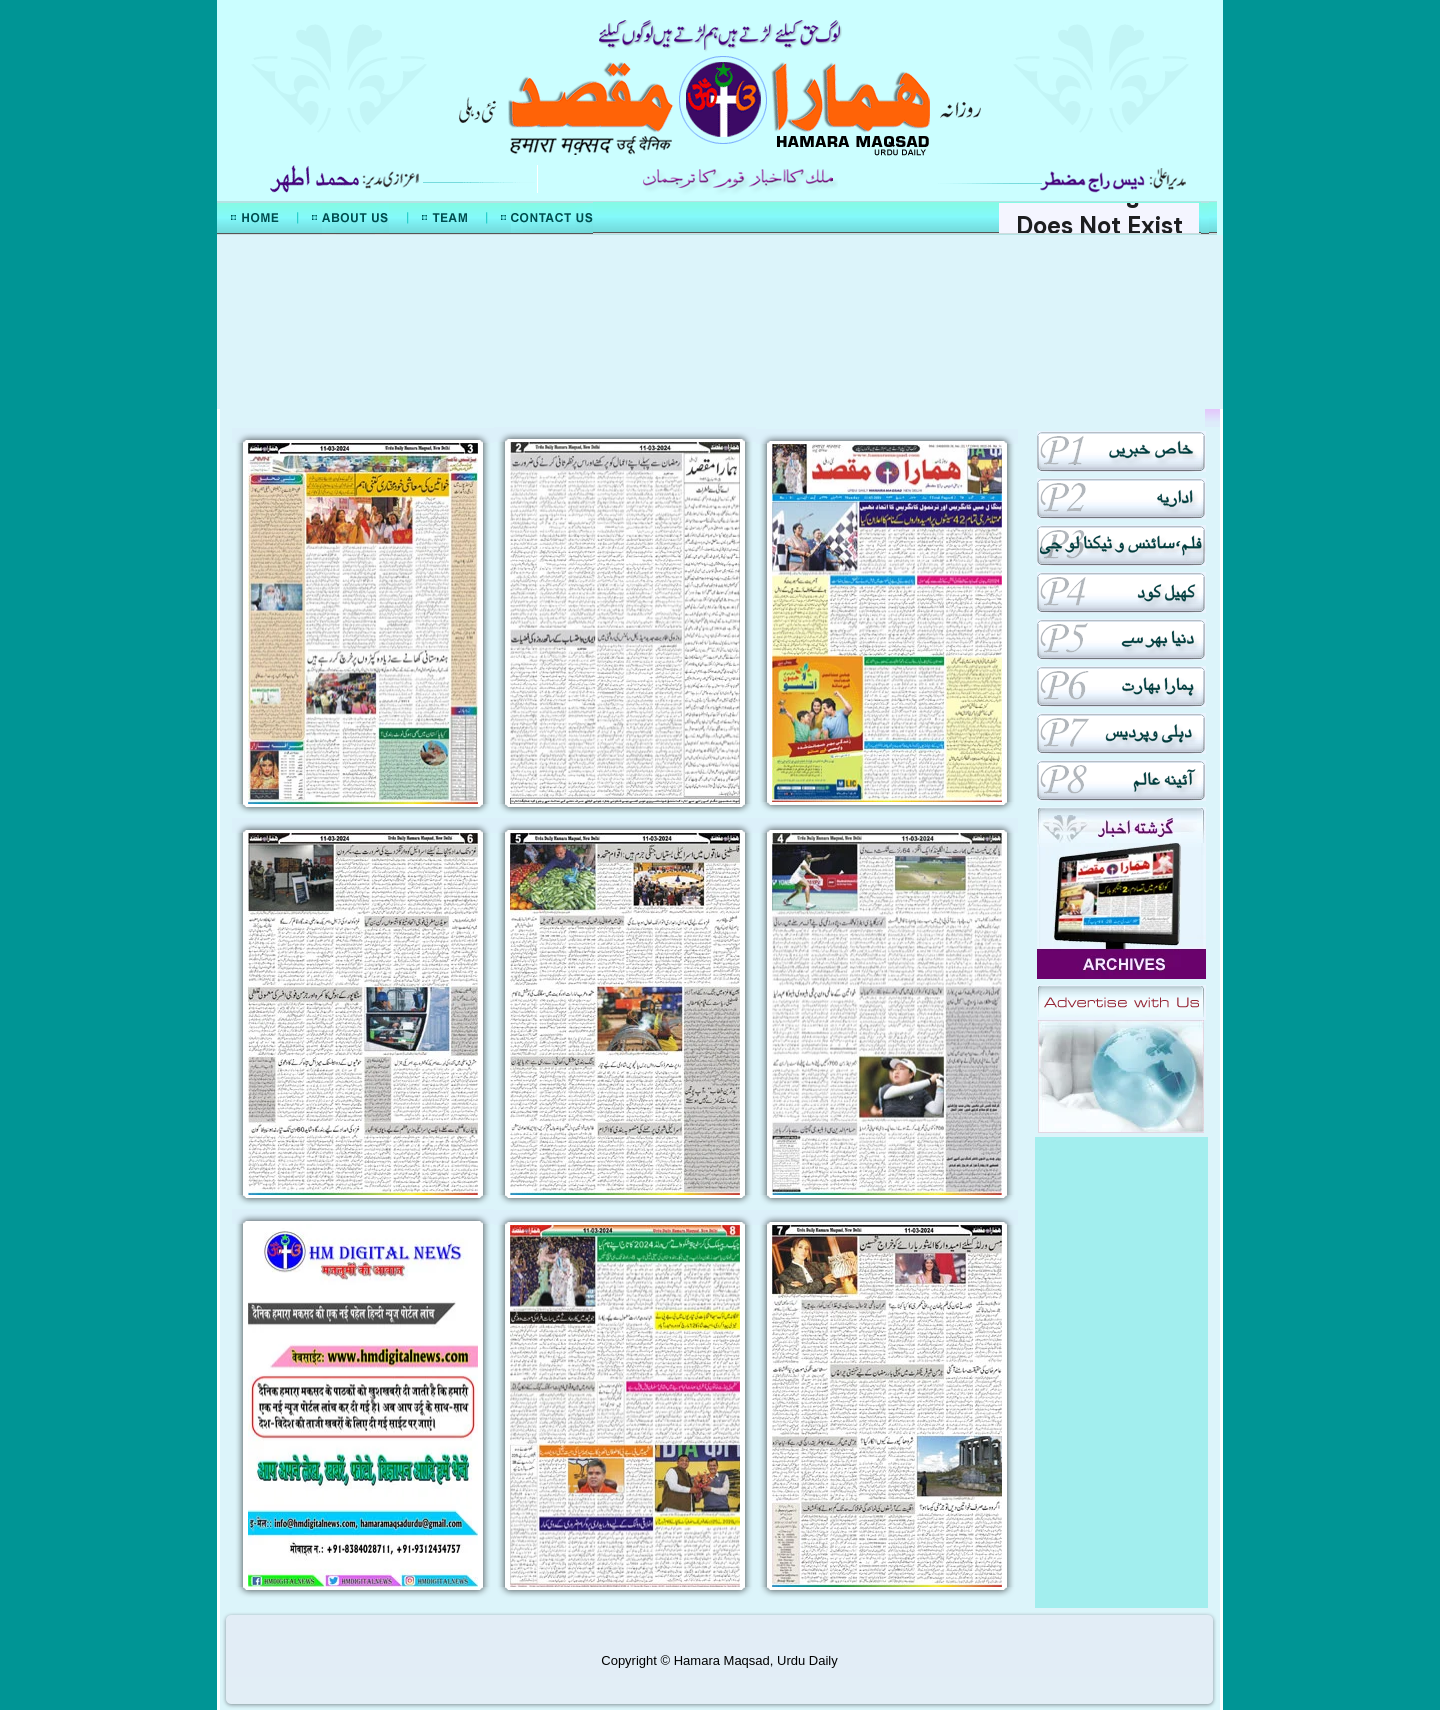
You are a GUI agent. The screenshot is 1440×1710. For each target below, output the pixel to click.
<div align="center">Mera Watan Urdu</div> (720, 322)
